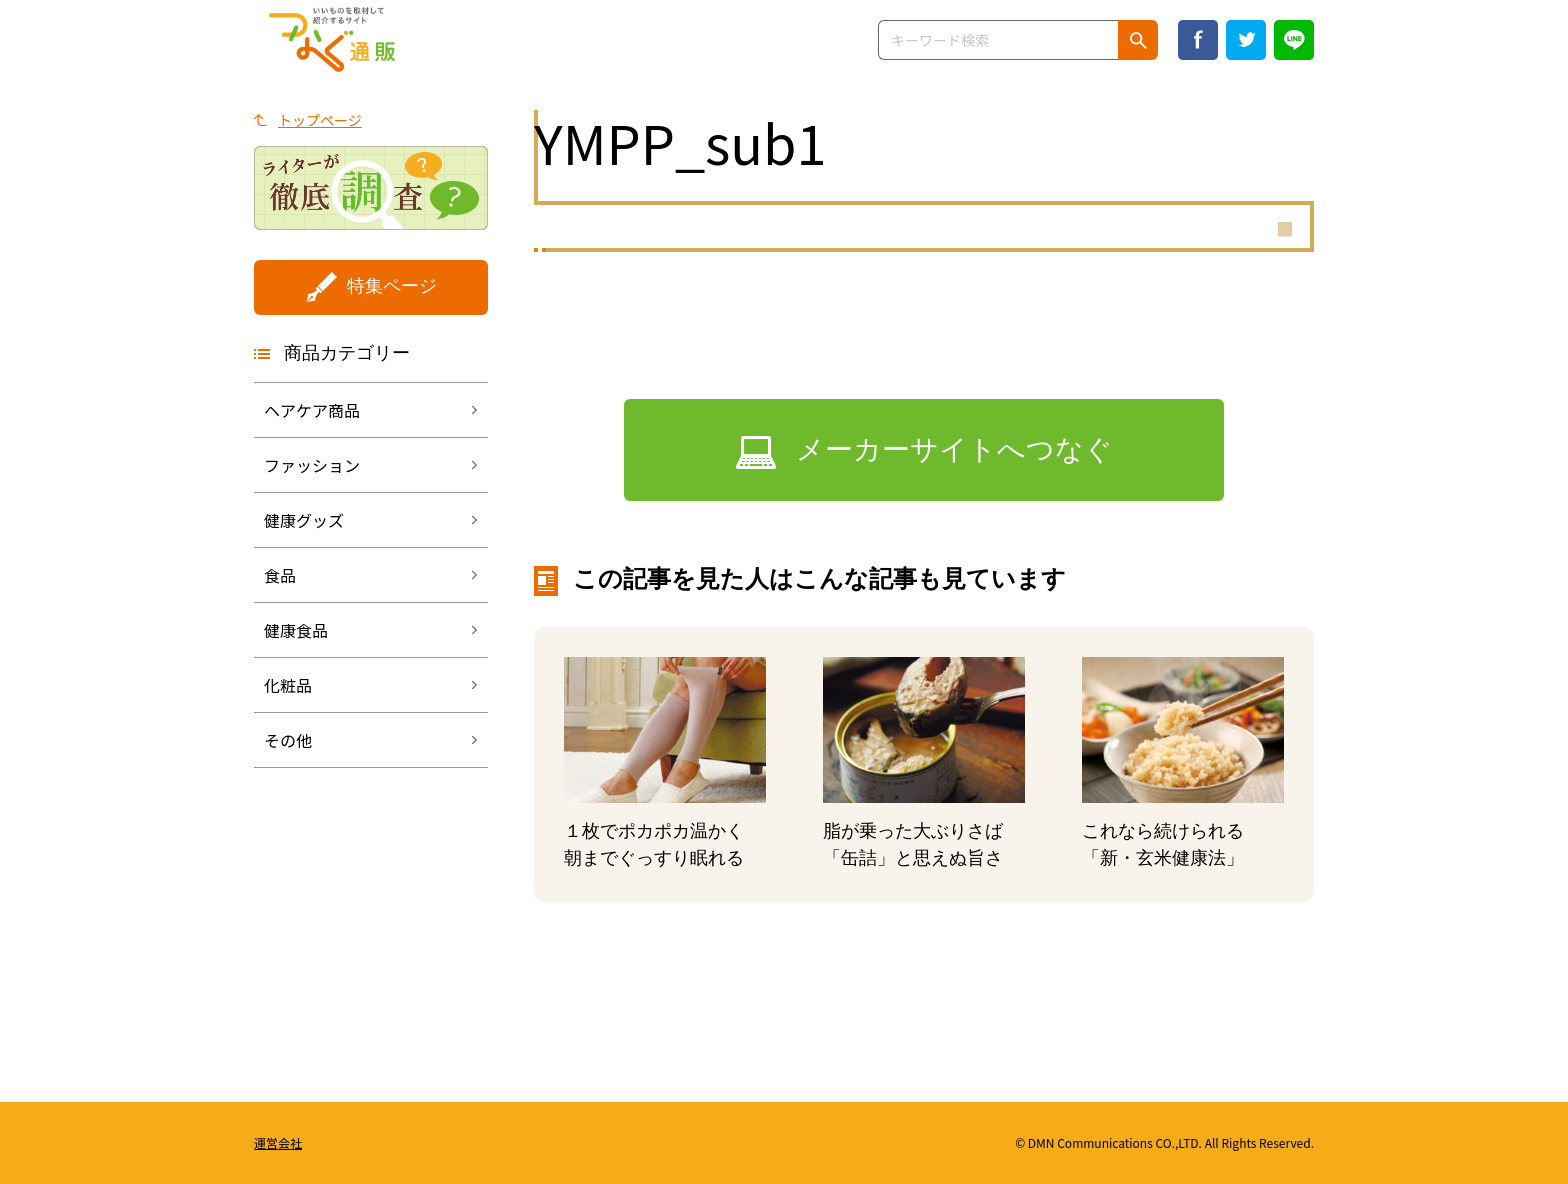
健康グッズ (304, 520)
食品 (280, 575)
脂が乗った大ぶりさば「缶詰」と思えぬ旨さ (913, 844)
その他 (288, 740)
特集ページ (392, 286)
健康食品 (296, 630)
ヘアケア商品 (312, 410)
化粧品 (288, 685)
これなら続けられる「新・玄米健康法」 (1163, 844)
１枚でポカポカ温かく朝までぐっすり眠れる (654, 844)
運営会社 (278, 1142)
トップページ (320, 120)
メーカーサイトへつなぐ (954, 449)
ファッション (312, 465)
